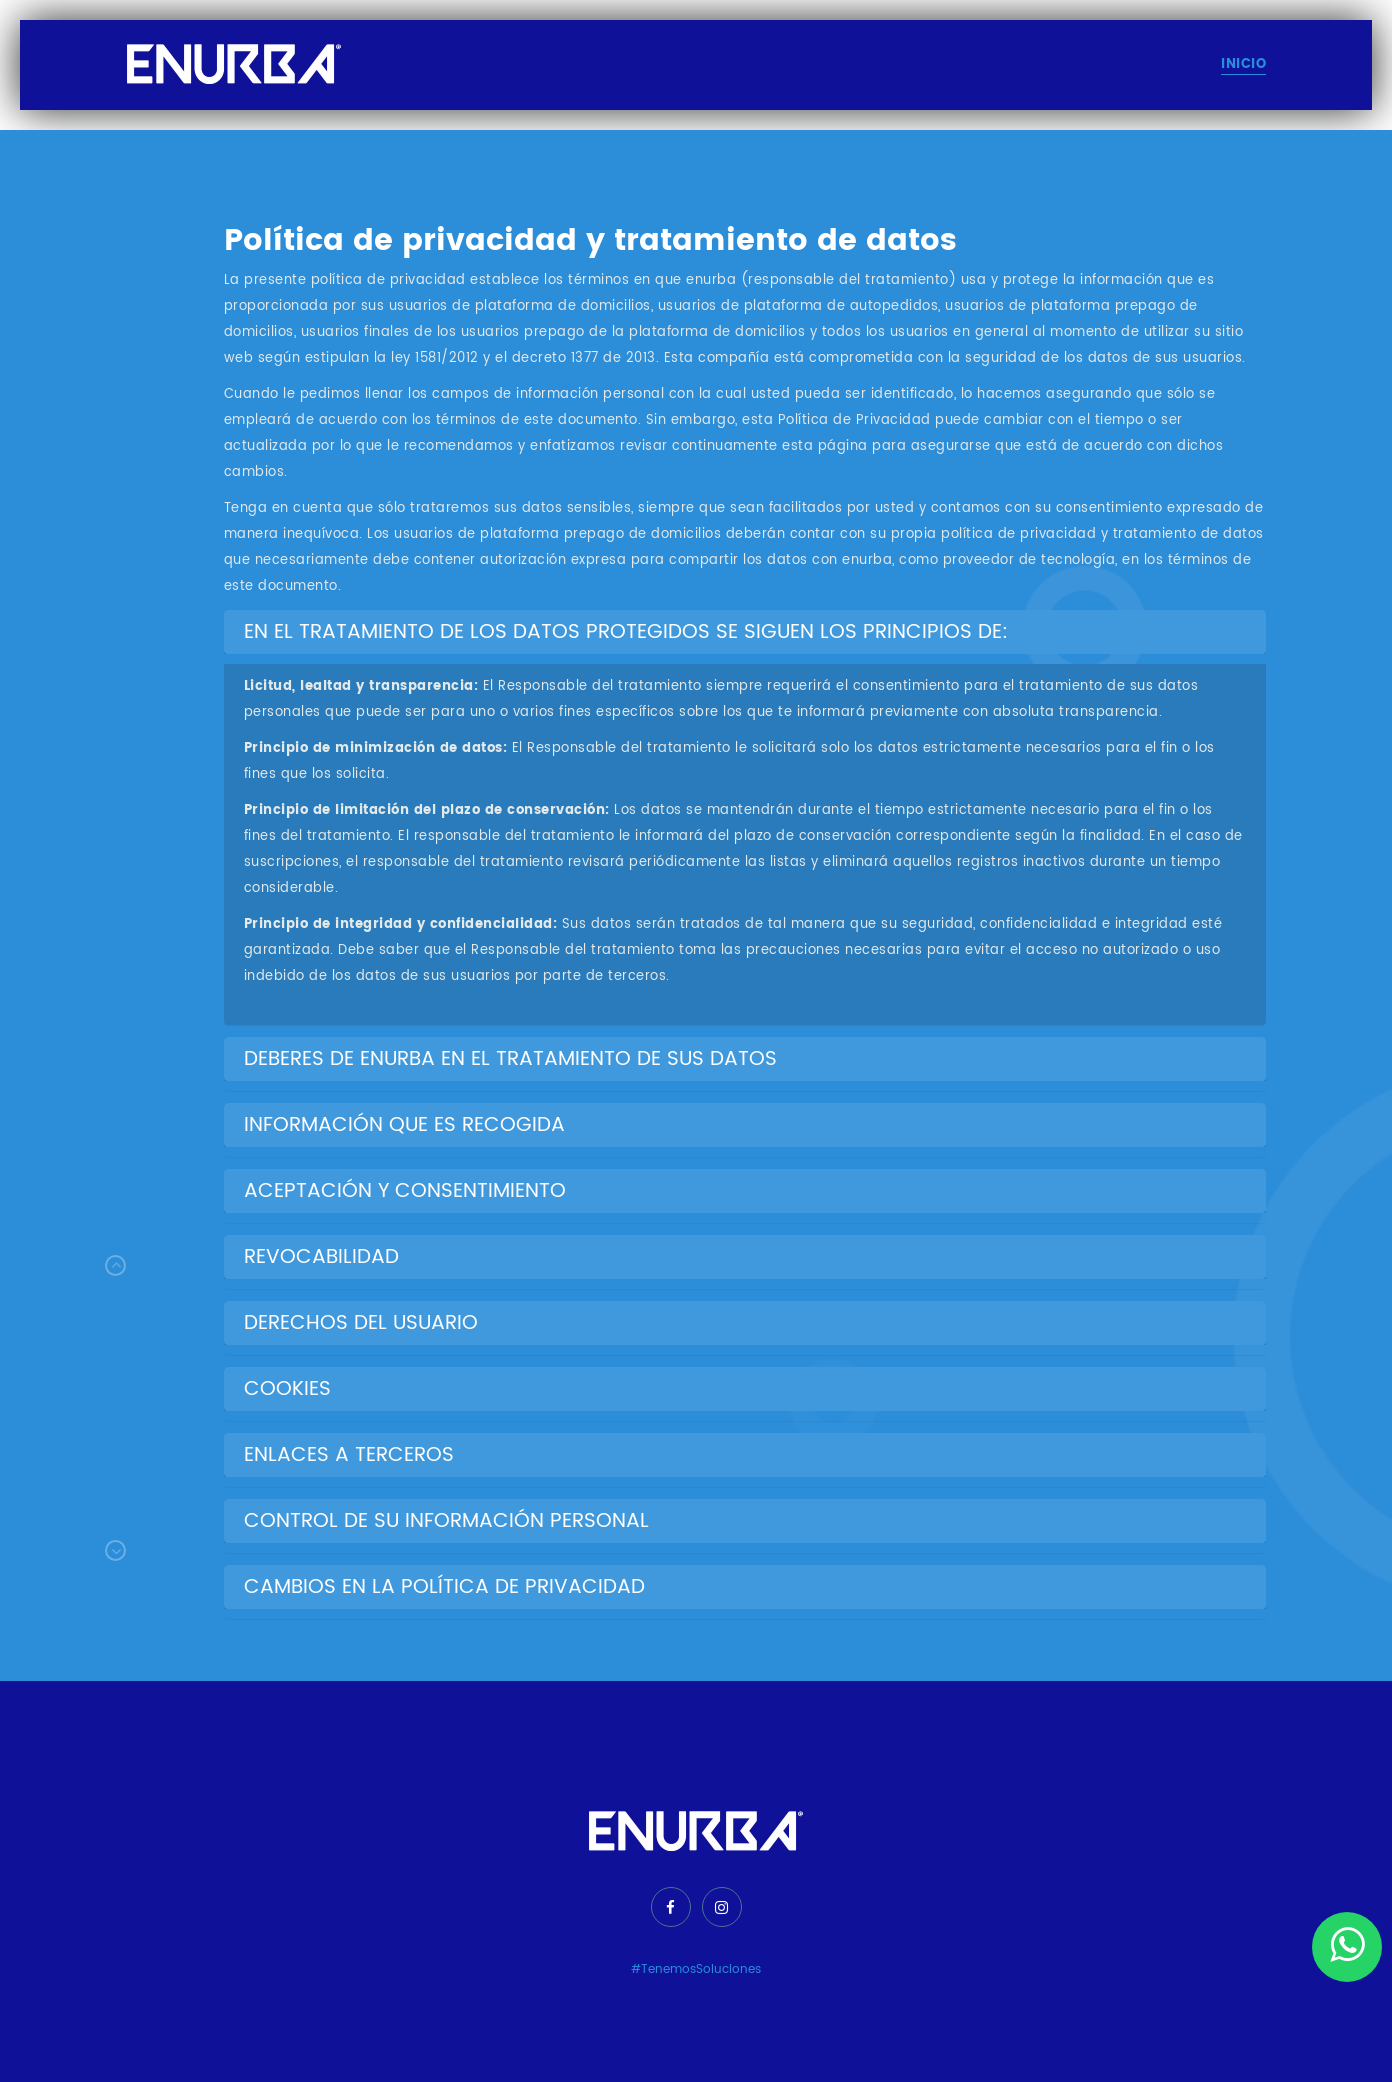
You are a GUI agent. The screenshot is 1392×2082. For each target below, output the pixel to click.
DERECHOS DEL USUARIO (361, 1323)
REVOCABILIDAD (321, 1257)
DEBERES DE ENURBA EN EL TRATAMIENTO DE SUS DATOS (510, 1059)
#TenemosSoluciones (696, 1969)
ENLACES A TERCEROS (349, 1455)
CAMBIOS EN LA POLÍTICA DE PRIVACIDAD (444, 1587)
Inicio (1243, 64)
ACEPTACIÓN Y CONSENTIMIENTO (405, 1191)
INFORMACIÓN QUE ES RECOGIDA (404, 1125)
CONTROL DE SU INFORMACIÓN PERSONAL (446, 1521)
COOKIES (287, 1389)
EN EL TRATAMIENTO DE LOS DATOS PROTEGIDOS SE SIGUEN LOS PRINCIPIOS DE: (626, 632)
